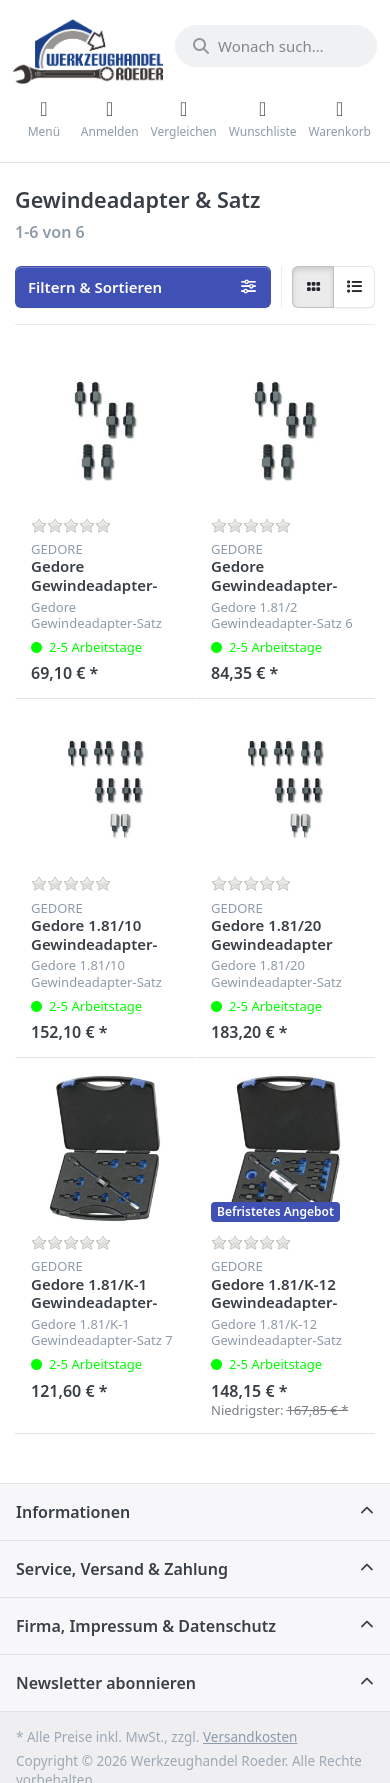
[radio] (313, 287)
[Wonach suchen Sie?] (276, 46)
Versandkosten (250, 1737)
